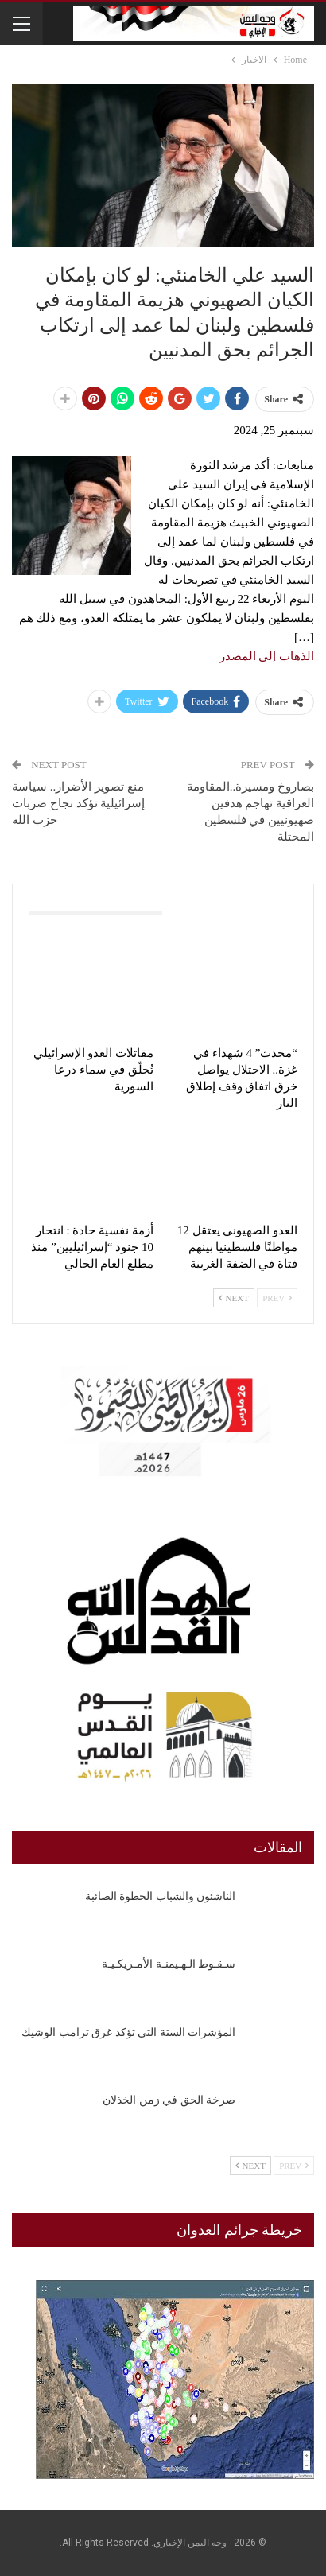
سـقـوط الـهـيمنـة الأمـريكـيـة (168, 1964)
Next (234, 1298)
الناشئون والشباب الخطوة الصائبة (160, 1896)
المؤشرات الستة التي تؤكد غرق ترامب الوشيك (128, 2032)
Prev (277, 1298)
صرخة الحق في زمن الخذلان (169, 2100)
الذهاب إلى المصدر (267, 656)
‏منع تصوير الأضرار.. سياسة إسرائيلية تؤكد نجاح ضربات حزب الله (78, 803)
